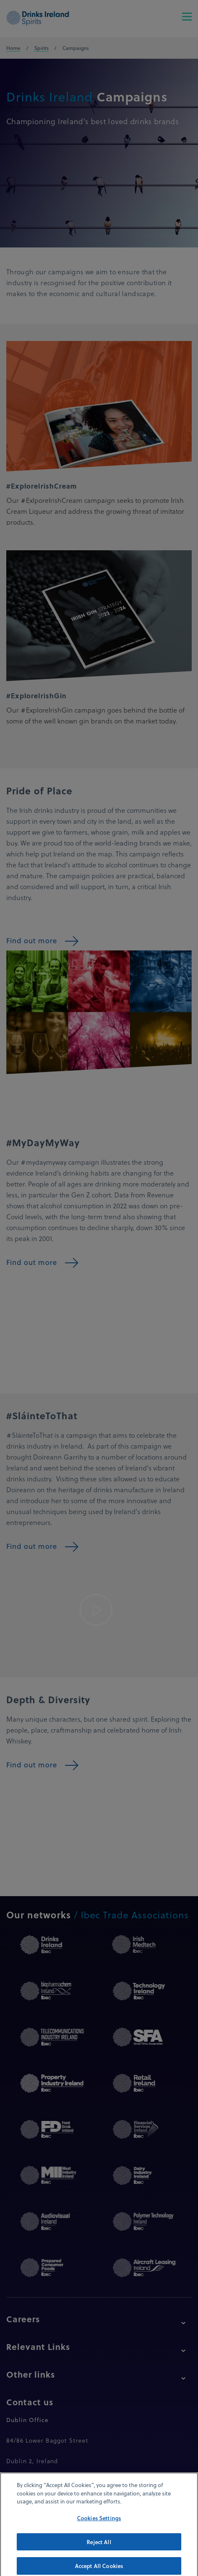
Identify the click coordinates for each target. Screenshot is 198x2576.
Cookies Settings (99, 2525)
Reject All (99, 2549)
